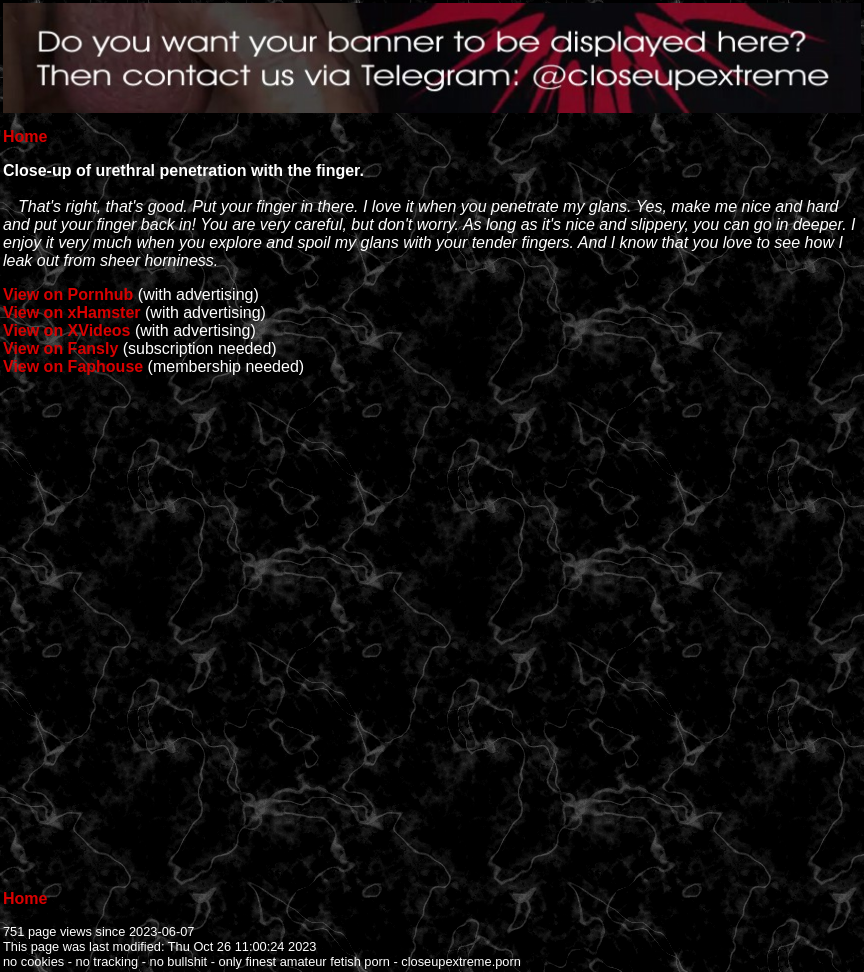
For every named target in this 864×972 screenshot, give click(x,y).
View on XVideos (66, 330)
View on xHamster (72, 312)
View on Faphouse (73, 366)
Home (25, 136)
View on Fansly (60, 348)
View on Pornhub (68, 294)
